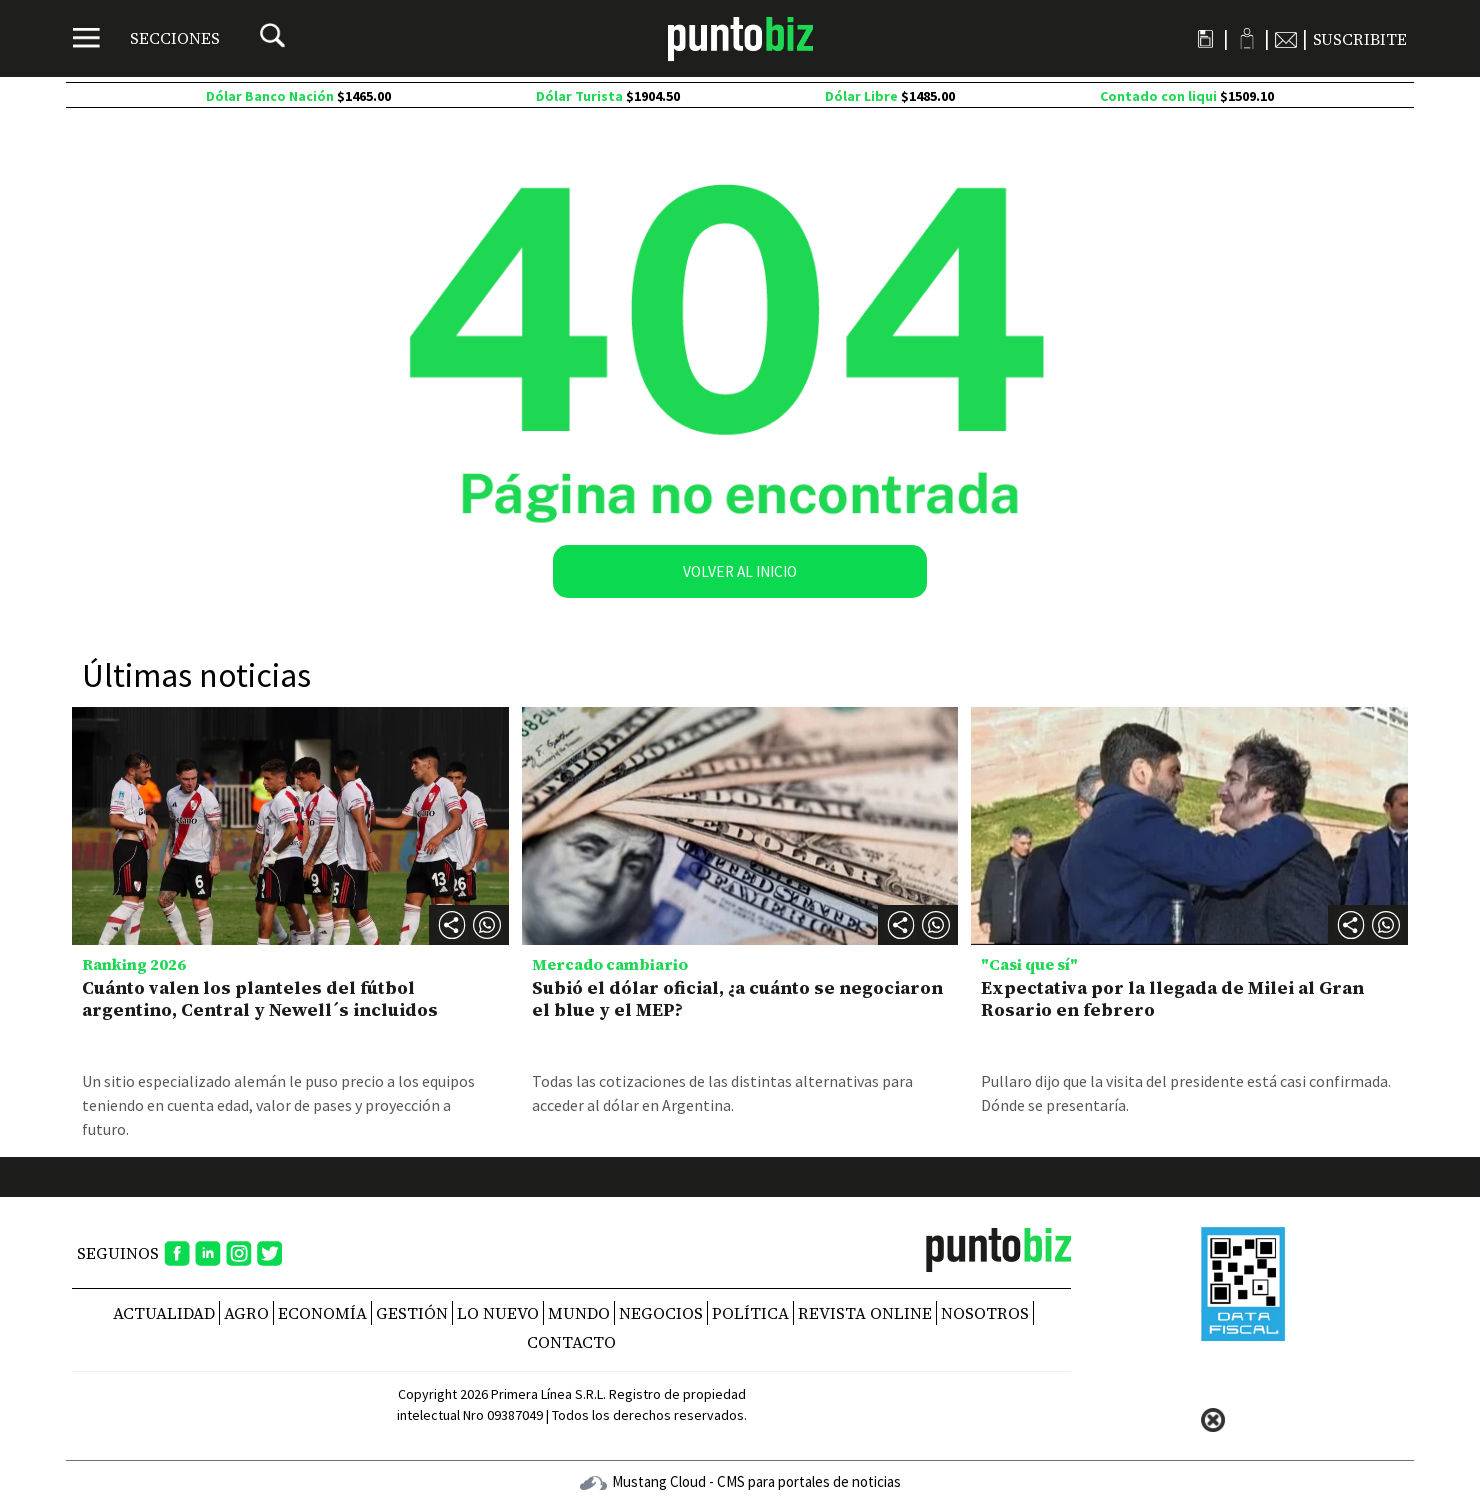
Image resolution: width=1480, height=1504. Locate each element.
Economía (322, 1313)
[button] (487, 925)
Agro (246, 1313)
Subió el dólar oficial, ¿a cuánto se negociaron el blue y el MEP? (737, 998)
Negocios (661, 1313)
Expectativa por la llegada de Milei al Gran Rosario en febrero (1172, 998)
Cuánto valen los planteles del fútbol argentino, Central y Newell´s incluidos (260, 998)
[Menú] (146, 38)
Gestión (412, 1313)
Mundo (579, 1313)
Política (750, 1313)
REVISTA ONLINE (865, 1313)
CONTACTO (571, 1342)
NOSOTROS (985, 1313)
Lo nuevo (498, 1313)
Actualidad (164, 1313)
